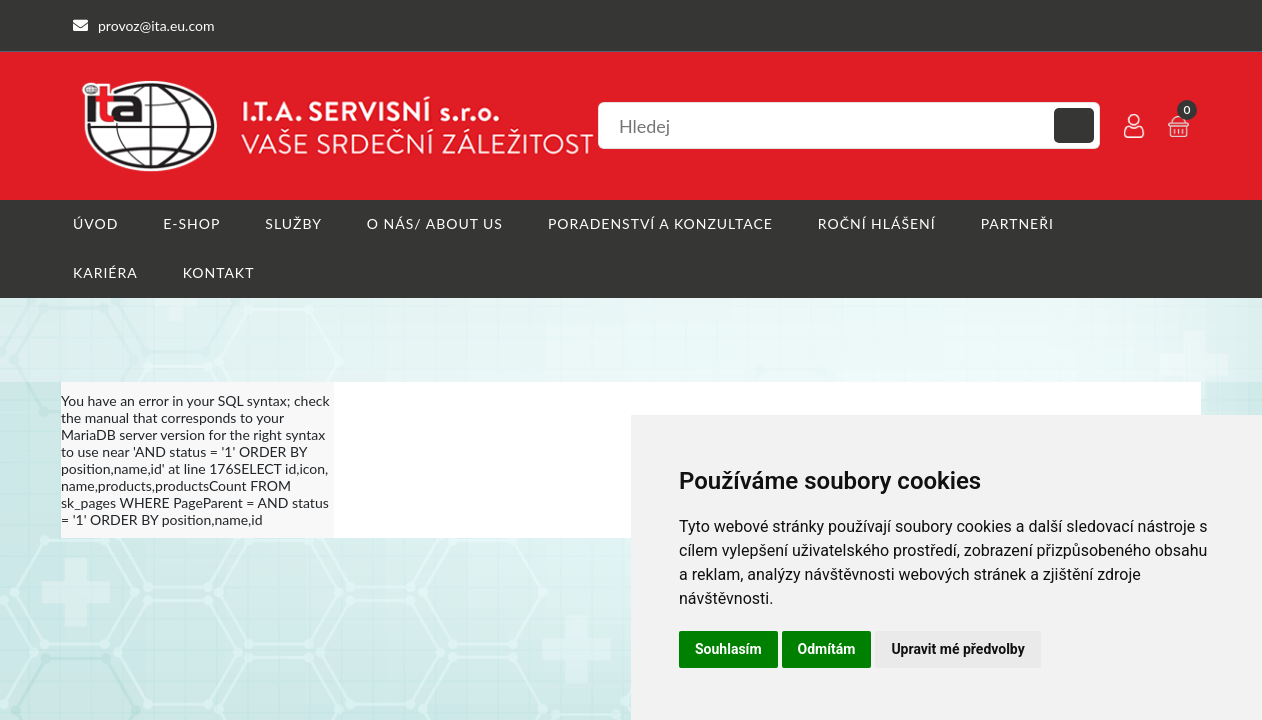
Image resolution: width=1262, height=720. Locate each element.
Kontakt (219, 272)
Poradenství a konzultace (660, 223)
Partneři (1017, 223)
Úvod (95, 223)
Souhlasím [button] (728, 649)
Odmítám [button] (827, 649)
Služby (293, 223)
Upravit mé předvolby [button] (957, 649)
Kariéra (105, 272)
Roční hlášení (877, 223)
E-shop (191, 223)
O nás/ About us (435, 223)
